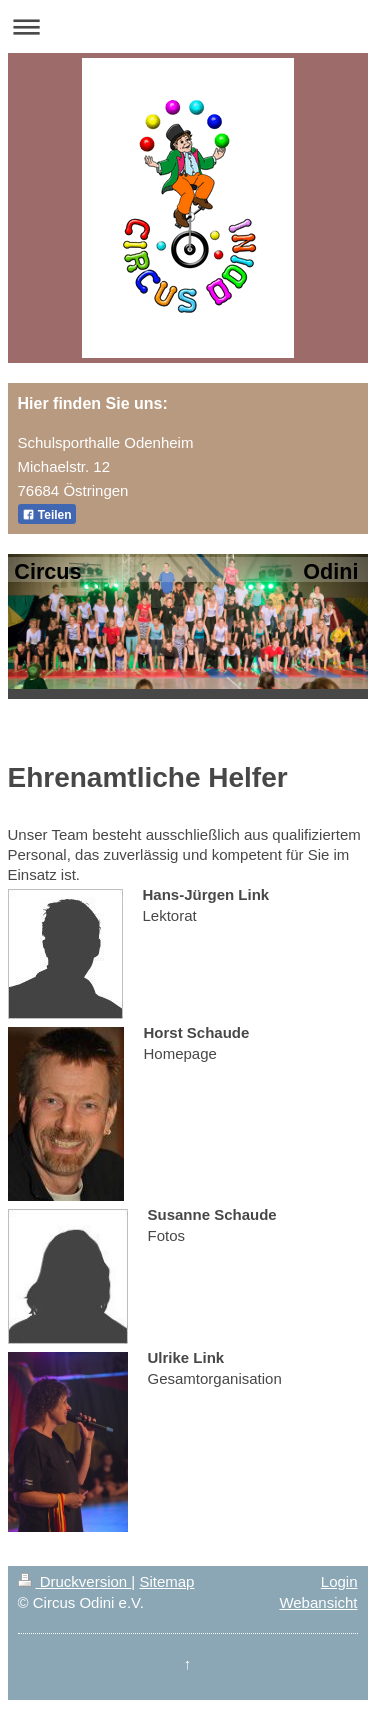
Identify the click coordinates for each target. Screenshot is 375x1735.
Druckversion (75, 1581)
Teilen (47, 515)
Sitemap (166, 1581)
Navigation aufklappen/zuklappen (187, 26)
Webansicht (318, 1602)
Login (339, 1581)
